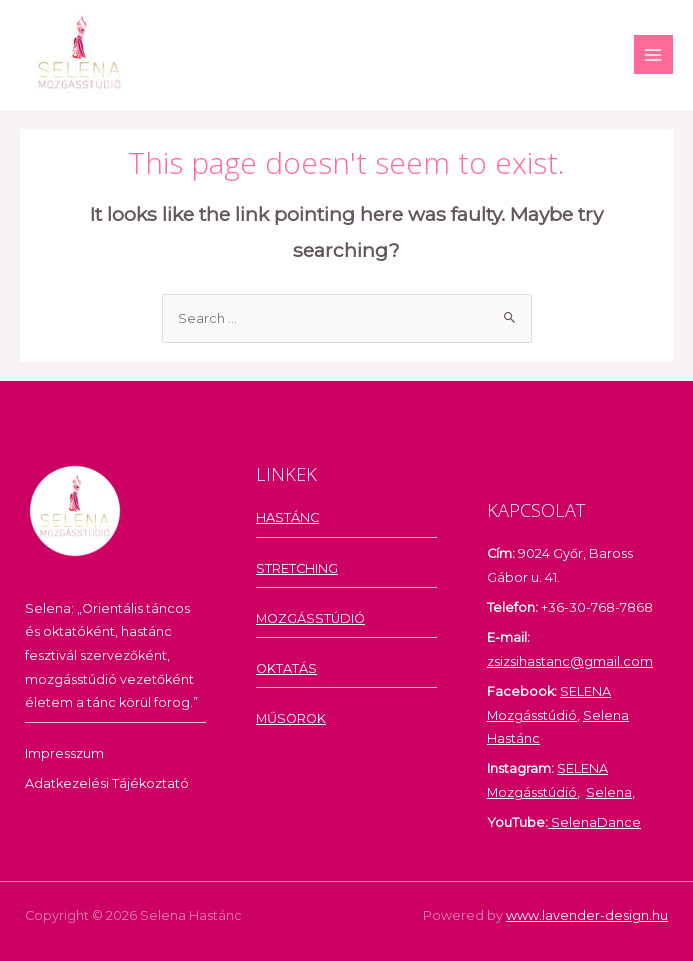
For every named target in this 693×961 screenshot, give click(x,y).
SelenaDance (594, 822)
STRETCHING (297, 568)
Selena (609, 792)
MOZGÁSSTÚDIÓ (310, 618)
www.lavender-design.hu (587, 915)
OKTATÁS (286, 668)
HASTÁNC (287, 517)
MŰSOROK (291, 718)
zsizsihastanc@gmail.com (570, 661)
